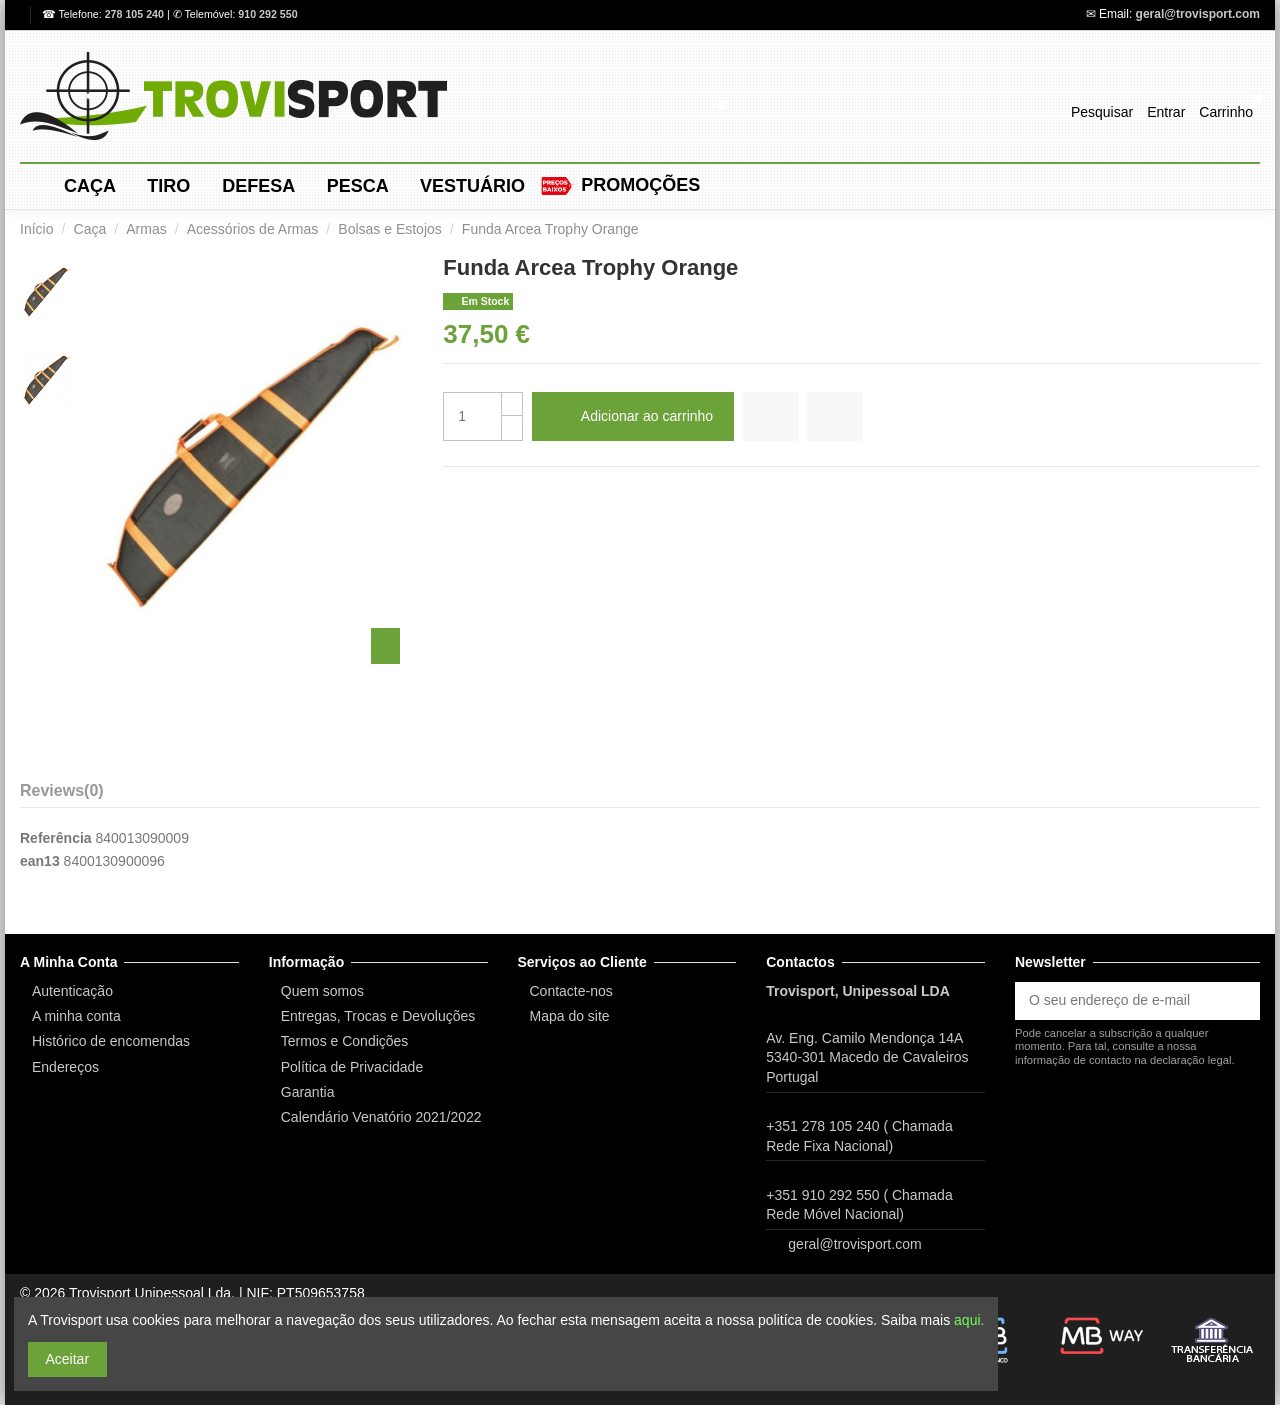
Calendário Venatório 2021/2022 (381, 1117)
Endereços (65, 1067)
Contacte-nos (571, 991)
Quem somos (322, 991)
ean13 (40, 861)
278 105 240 (136, 14)
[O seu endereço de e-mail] (1116, 1001)
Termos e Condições (345, 1041)
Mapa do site (570, 1016)
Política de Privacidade (352, 1067)
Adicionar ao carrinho (633, 416)
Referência (56, 838)
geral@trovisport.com (1198, 14)
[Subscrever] (1239, 1001)
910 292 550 (267, 14)
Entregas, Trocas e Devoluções (378, 1016)
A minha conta (76, 1016)
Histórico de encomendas (111, 1041)
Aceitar (68, 1359)
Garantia (308, 1092)
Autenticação (72, 991)
